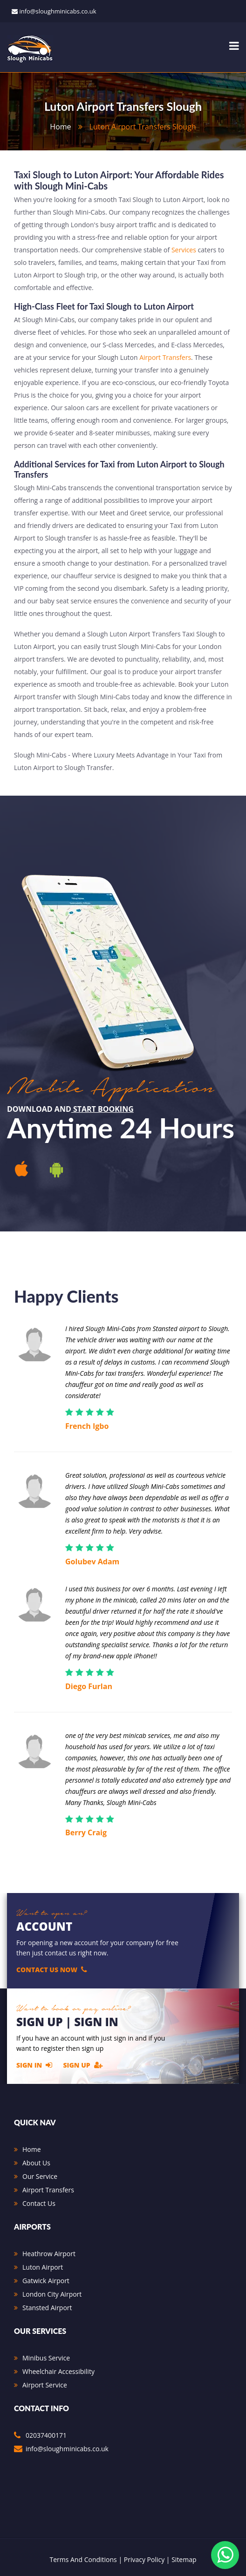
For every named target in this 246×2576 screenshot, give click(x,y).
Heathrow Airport (48, 2253)
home (60, 127)
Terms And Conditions (82, 2559)
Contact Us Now (51, 1969)
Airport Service (44, 2384)
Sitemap (183, 2559)
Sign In (34, 2065)
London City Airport (52, 2294)
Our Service (39, 2176)
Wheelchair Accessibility (58, 2371)
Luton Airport (42, 2267)
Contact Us (38, 2203)
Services (183, 249)
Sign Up (82, 2065)
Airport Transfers (165, 357)
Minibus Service (46, 2357)
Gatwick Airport (45, 2280)
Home (31, 2149)
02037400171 (46, 2435)
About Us (36, 2162)
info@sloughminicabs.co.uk (57, 11)
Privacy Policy (144, 2559)
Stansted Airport (47, 2307)
